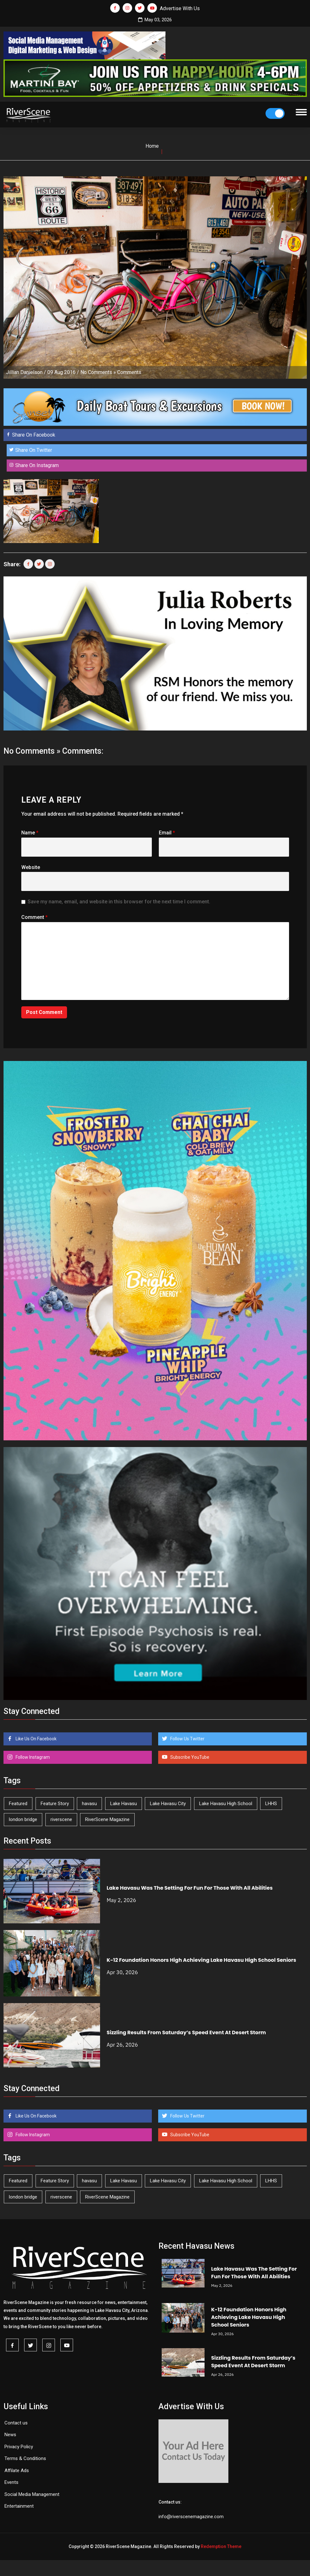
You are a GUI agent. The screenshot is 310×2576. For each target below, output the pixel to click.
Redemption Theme (221, 2546)
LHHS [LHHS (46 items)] (271, 1803)
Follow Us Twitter (187, 1738)
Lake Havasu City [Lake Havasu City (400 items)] (168, 1803)
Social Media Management (31, 2494)
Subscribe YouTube (189, 1757)
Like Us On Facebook (36, 1738)
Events (11, 2482)
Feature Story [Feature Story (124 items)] (55, 1803)
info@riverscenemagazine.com (191, 2516)
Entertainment (19, 2506)
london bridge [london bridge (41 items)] (23, 1819)
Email (167, 833)
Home (152, 146)
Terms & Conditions (25, 2458)
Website (30, 867)
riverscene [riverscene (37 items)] (61, 1819)
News (10, 2434)
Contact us (16, 2423)
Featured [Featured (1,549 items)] (18, 1803)
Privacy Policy (18, 2447)
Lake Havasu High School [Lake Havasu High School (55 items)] (225, 1803)
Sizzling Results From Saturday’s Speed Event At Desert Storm (186, 2032)
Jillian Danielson (24, 372)
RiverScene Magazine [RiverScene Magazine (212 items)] (107, 1819)
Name (29, 833)
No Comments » (98, 372)
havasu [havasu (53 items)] (89, 1803)
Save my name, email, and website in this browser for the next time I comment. (119, 902)
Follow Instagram (32, 1757)
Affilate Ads (16, 2470)
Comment (34, 917)
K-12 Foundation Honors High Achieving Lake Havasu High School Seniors (201, 1960)
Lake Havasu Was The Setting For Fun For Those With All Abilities (190, 1888)
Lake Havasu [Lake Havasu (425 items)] (123, 1803)
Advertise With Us (180, 8)
